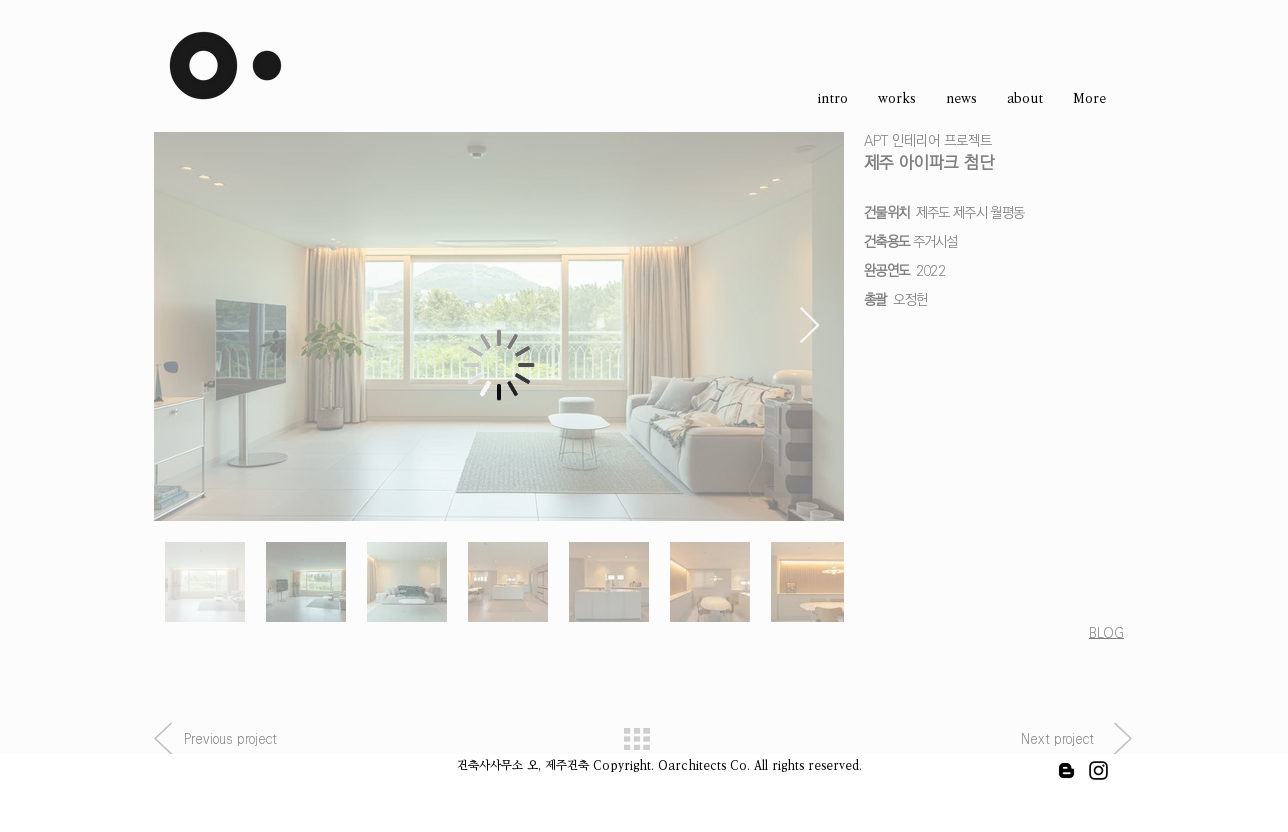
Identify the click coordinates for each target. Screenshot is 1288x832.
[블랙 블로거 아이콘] (1066, 770)
